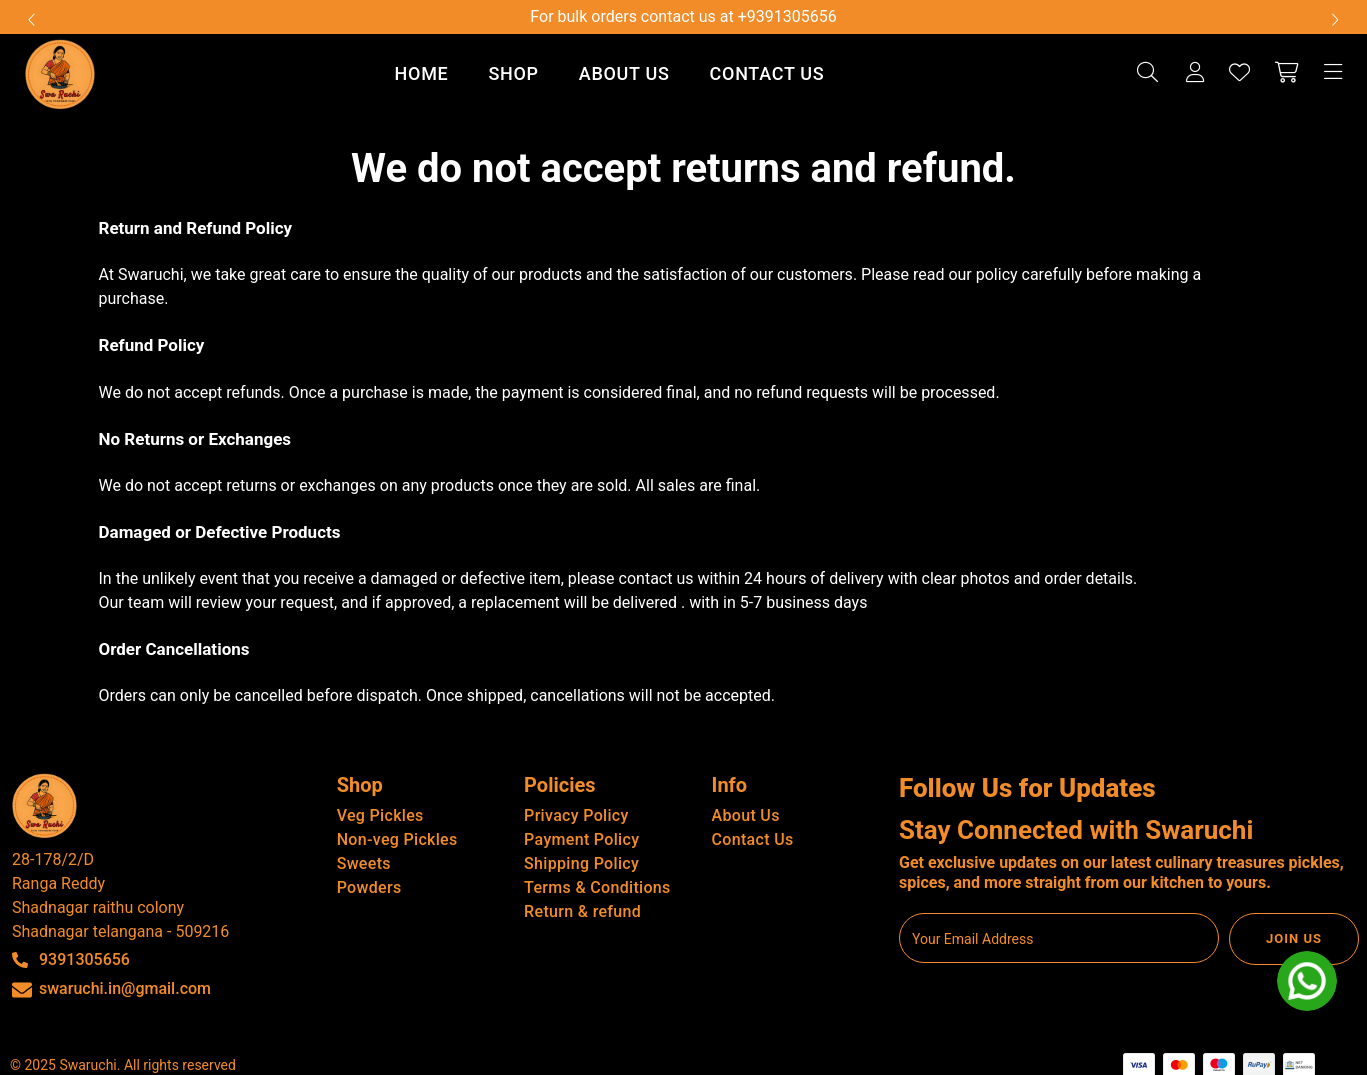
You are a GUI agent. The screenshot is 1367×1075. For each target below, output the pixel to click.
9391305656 (84, 959)
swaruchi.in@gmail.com (125, 988)
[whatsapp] (1307, 981)
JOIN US (1294, 938)
